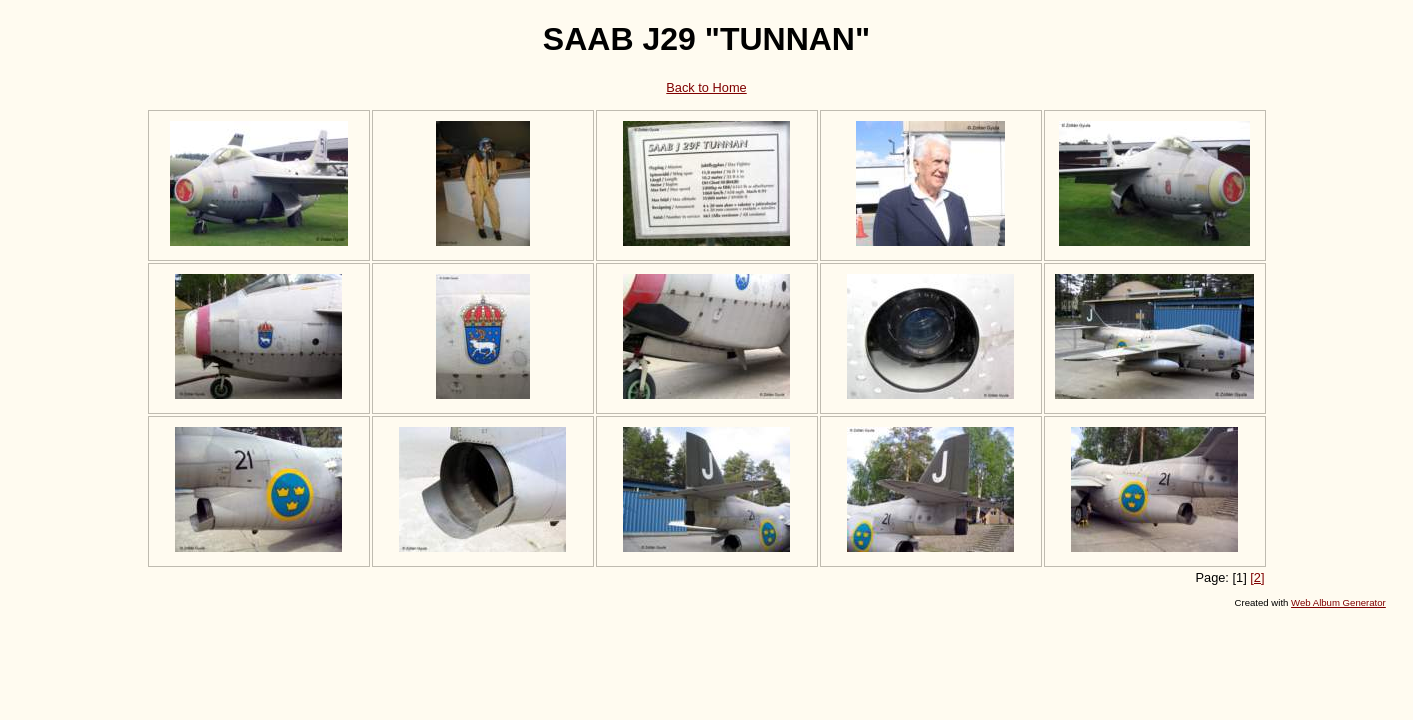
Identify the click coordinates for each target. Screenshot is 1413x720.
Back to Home (706, 87)
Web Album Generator (1338, 602)
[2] (1257, 577)
